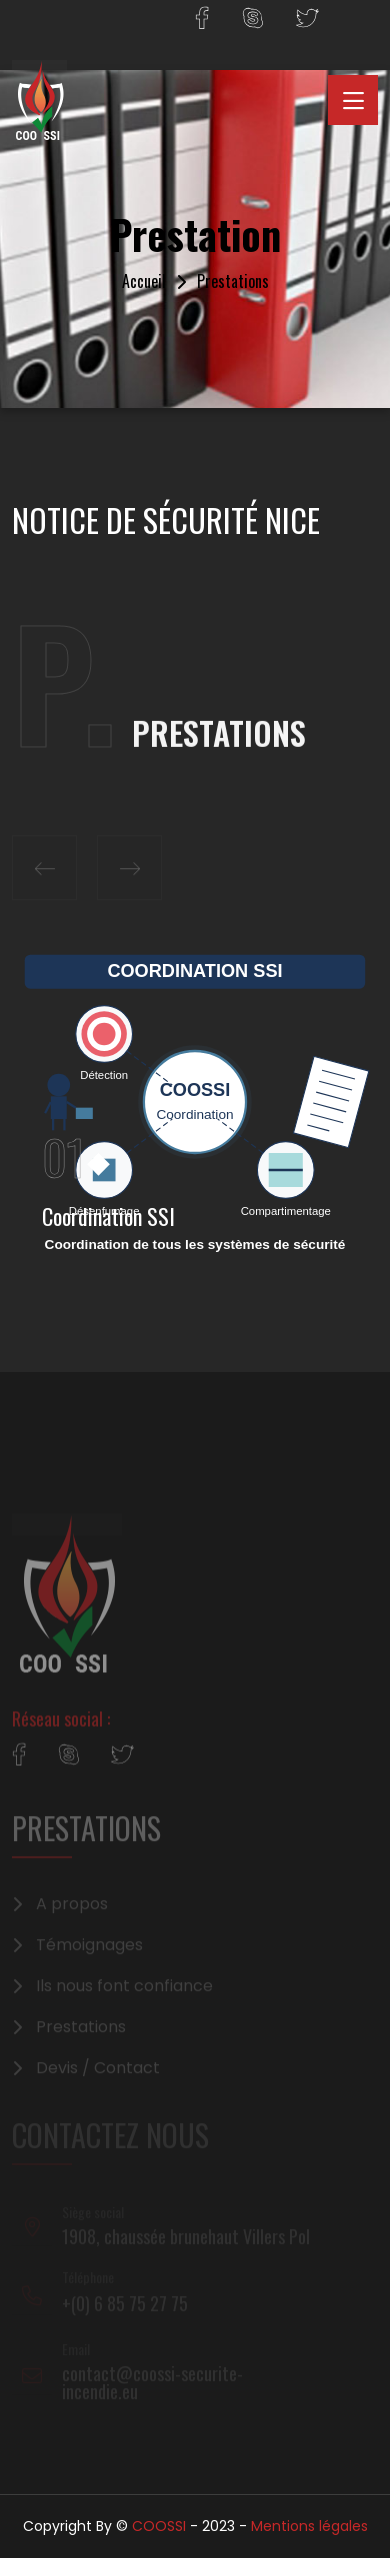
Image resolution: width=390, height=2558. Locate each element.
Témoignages (89, 1954)
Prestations (81, 2036)
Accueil (144, 281)
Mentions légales (309, 2526)
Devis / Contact (98, 2077)
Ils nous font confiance (124, 1995)
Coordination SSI (108, 1216)
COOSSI (159, 2526)
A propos (72, 1913)
